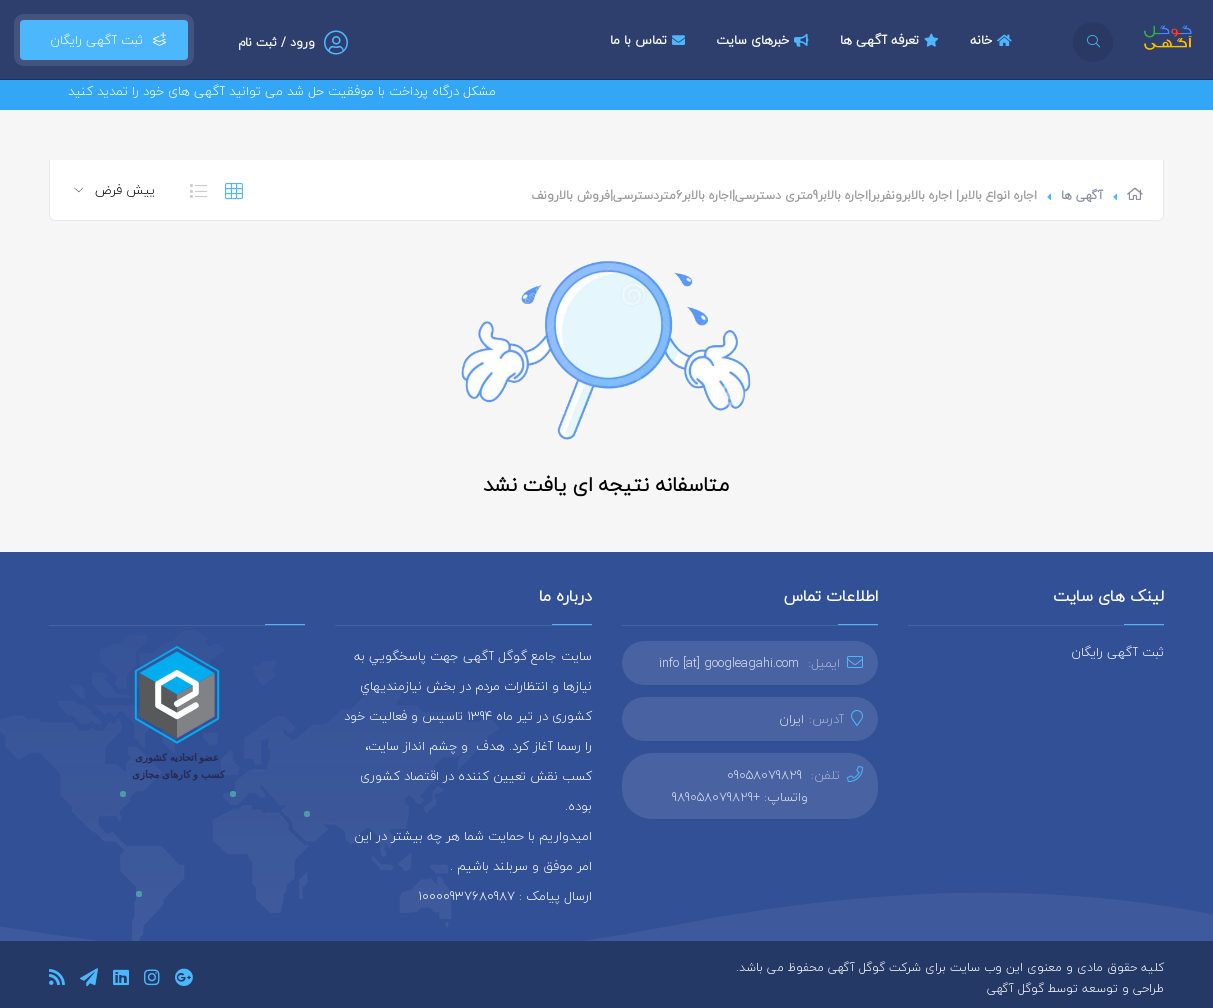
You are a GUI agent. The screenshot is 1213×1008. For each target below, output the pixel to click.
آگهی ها (1082, 195)
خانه (993, 40)
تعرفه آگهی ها (892, 40)
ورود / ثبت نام (276, 42)
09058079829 (764, 775)
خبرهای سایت (765, 40)
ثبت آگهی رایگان (104, 40)
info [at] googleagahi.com (729, 663)
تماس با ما (650, 40)
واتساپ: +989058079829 (740, 797)
